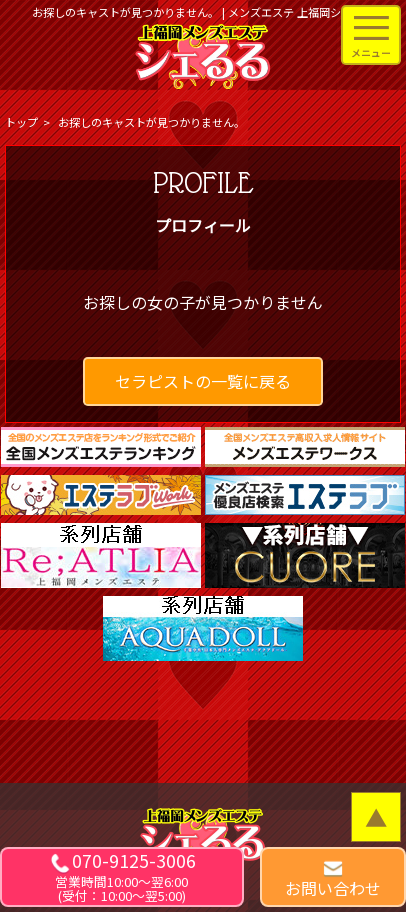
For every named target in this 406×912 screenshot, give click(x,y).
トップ (21, 122)
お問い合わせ (333, 888)
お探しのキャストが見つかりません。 (151, 122)
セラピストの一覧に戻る (203, 381)
